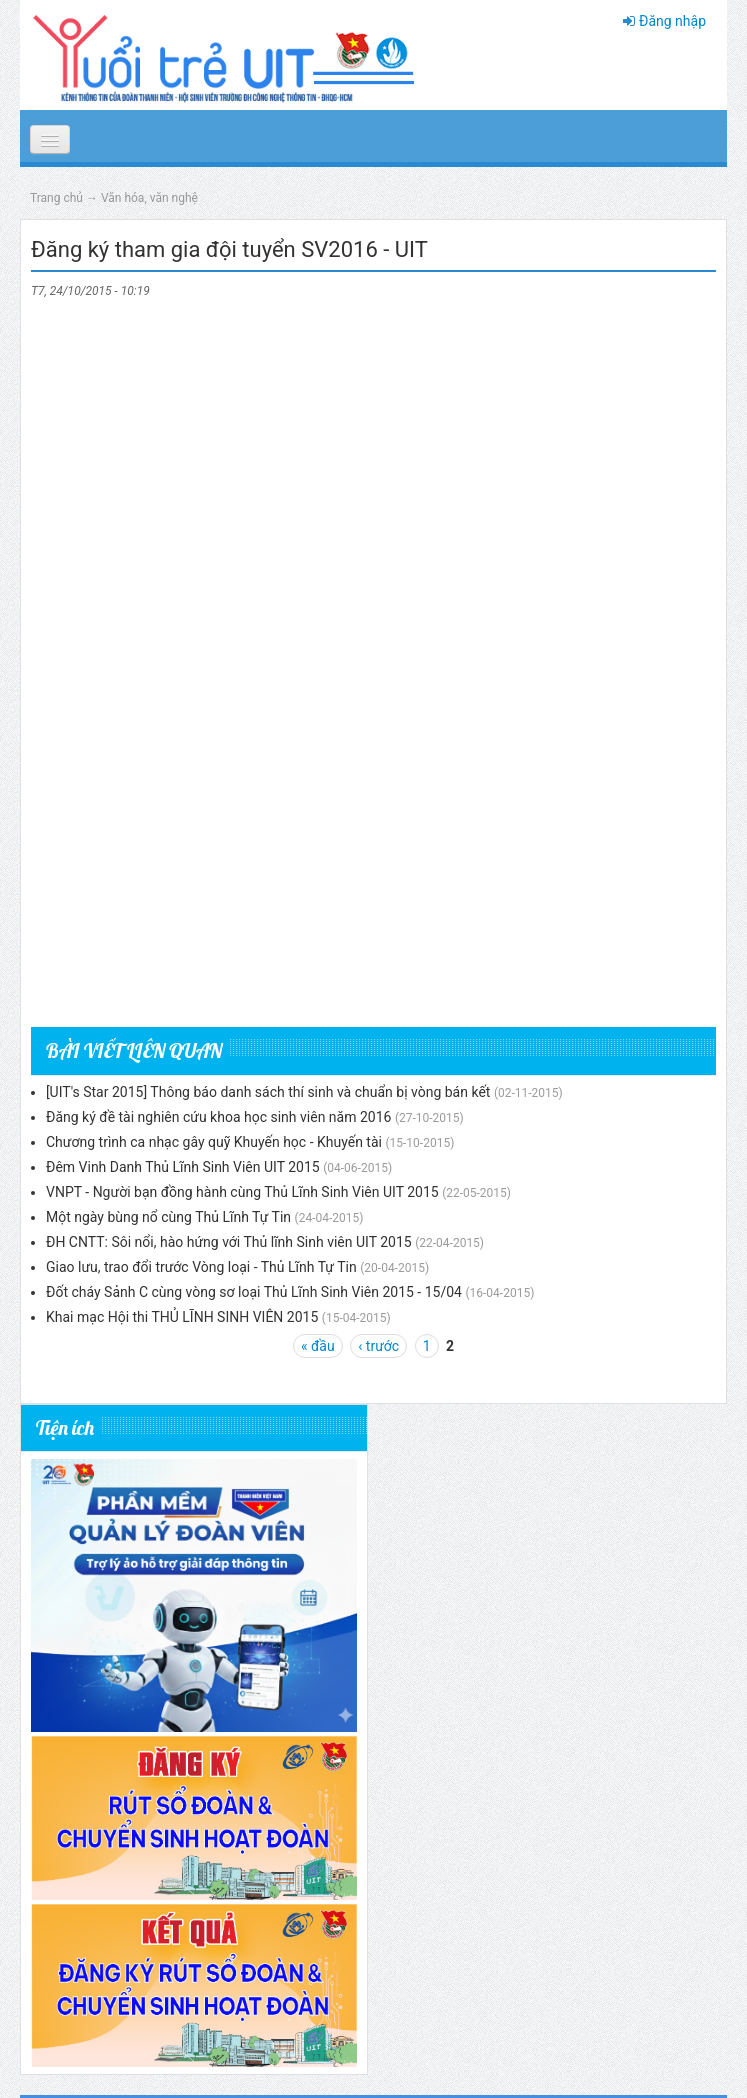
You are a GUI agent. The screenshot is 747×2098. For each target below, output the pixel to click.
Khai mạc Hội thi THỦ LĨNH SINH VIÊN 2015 (182, 1317)
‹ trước (378, 1346)
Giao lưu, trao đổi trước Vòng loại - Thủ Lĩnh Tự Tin (201, 1267)
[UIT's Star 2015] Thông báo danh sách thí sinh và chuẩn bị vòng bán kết (268, 1092)
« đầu (318, 1346)
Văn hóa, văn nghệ (149, 198)
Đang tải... (373, 657)
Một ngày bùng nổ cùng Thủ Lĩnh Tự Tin (168, 1217)
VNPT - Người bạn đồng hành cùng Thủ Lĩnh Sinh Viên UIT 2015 (242, 1192)
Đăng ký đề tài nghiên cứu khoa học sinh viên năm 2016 (218, 1117)
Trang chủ (56, 198)
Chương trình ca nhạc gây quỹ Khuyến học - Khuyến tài (214, 1142)
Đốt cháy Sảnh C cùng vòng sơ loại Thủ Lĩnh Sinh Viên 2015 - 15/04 (254, 1292)
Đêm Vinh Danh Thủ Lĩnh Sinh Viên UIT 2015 (183, 1167)
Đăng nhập (672, 21)
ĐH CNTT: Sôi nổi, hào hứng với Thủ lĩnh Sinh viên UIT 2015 (229, 1242)
